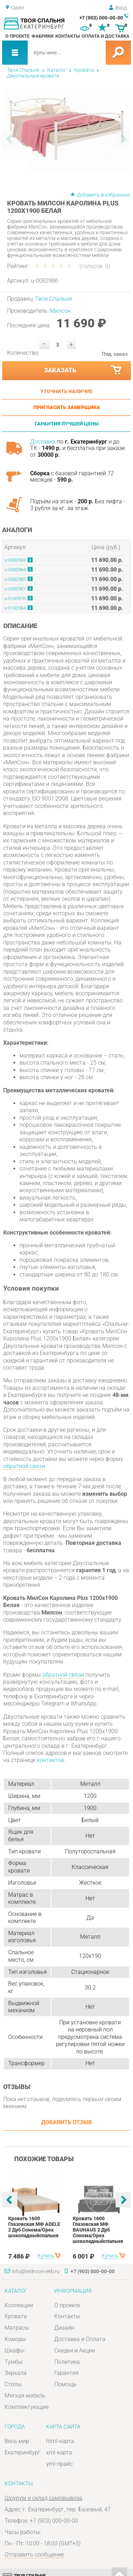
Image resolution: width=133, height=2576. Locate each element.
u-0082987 (15, 588)
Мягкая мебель (25, 2395)
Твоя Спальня (23, 70)
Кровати (84, 70)
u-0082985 (15, 579)
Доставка (43, 441)
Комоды (15, 2339)
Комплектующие (27, 2407)
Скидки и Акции (74, 2350)
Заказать (83, 370)
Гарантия (66, 2372)
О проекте (17, 36)
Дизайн (64, 2327)
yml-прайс (59, 2463)
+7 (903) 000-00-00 (101, 18)
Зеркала (16, 2372)
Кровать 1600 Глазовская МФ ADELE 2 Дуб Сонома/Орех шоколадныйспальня (34, 2227)
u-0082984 (15, 569)
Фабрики (43, 36)
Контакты (67, 36)
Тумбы (13, 2361)
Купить (45, 2256)
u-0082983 (15, 560)
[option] (66, 130)
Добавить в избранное (103, 195)
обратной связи (24, 1466)
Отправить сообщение (34, 2554)
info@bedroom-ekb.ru (36, 2271)
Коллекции (19, 2305)
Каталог (56, 70)
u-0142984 (15, 608)
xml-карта (59, 2452)
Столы (13, 2384)
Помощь (65, 2384)
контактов (50, 1760)
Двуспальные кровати (33, 76)
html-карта (60, 2441)
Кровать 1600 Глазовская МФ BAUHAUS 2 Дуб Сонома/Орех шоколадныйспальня (97, 2230)
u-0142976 (15, 598)
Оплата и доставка (105, 36)
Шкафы (14, 2350)
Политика (67, 2361)
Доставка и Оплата (79, 2339)
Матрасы (17, 2327)
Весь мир (17, 2441)
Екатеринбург (22, 2452)
